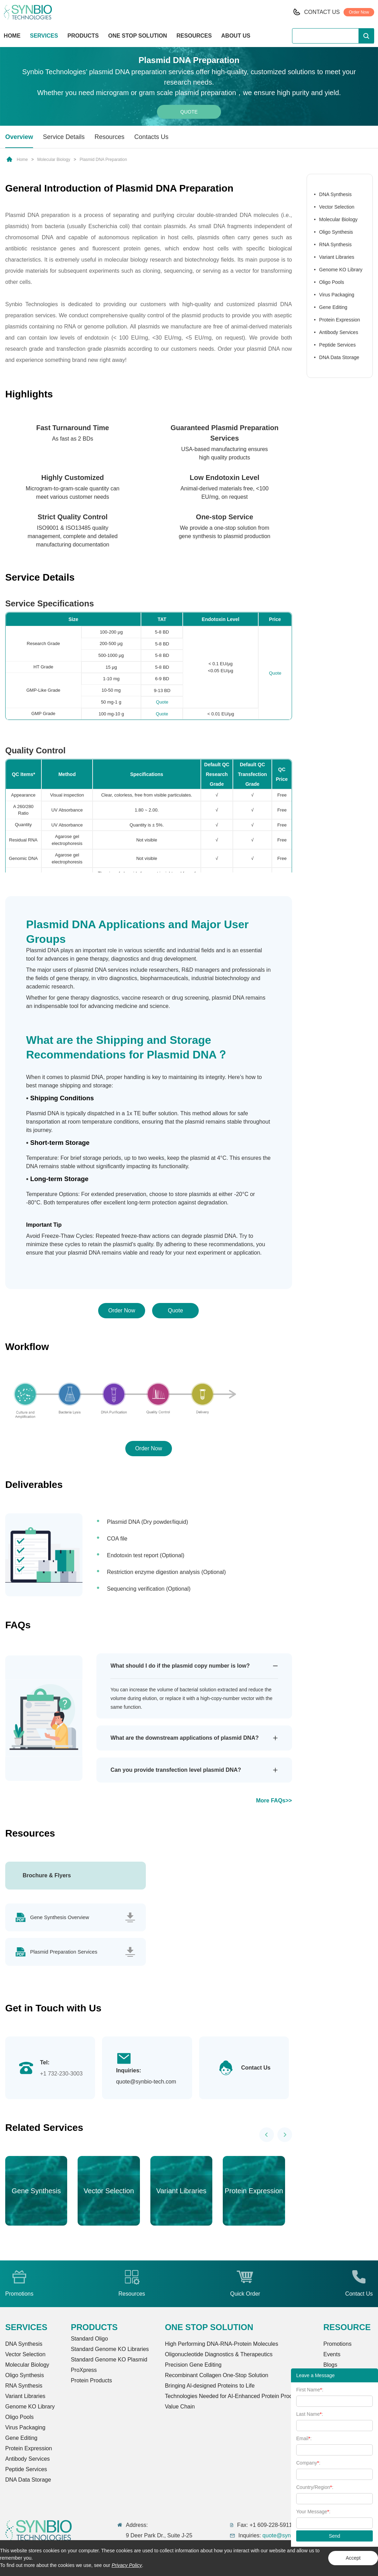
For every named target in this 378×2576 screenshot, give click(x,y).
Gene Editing (333, 307)
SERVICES (44, 36)
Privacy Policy (127, 2565)
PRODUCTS (83, 36)
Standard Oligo (89, 2339)
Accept (353, 2558)
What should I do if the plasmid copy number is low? (180, 1666)
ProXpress (84, 2370)
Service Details (64, 136)
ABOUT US (236, 36)
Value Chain (180, 2407)
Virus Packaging (336, 294)
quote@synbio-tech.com (146, 2082)
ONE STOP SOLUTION (137, 36)
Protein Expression (339, 320)
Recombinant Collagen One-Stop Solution (216, 2376)
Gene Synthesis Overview (60, 1917)
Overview (19, 136)
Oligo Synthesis (336, 232)
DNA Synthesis (335, 194)
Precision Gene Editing (193, 2365)
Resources (110, 136)
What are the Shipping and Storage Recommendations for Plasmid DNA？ (127, 1047)
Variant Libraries (336, 257)
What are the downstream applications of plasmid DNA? (184, 1738)
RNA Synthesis (335, 244)
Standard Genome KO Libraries (110, 2349)
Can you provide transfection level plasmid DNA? (175, 1770)
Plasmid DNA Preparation (103, 159)
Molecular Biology (53, 159)
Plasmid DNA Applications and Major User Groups (137, 931)
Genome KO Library (341, 269)
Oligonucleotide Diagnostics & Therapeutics (219, 2355)
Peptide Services (337, 345)
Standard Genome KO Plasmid (109, 2360)
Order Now (359, 12)
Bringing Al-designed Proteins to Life (210, 2386)
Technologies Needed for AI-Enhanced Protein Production (236, 2396)
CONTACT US (322, 12)
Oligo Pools (331, 282)
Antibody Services (338, 332)
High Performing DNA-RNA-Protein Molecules (221, 2344)
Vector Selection (336, 207)
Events (331, 2355)
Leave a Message (315, 2375)
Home (22, 159)
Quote (189, 112)
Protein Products (91, 2381)
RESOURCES (194, 36)
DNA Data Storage (339, 357)
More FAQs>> (274, 1800)
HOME (12, 36)
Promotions (337, 2344)
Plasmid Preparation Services (64, 1952)
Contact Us (255, 2068)
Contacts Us (151, 136)
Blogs (330, 2365)
